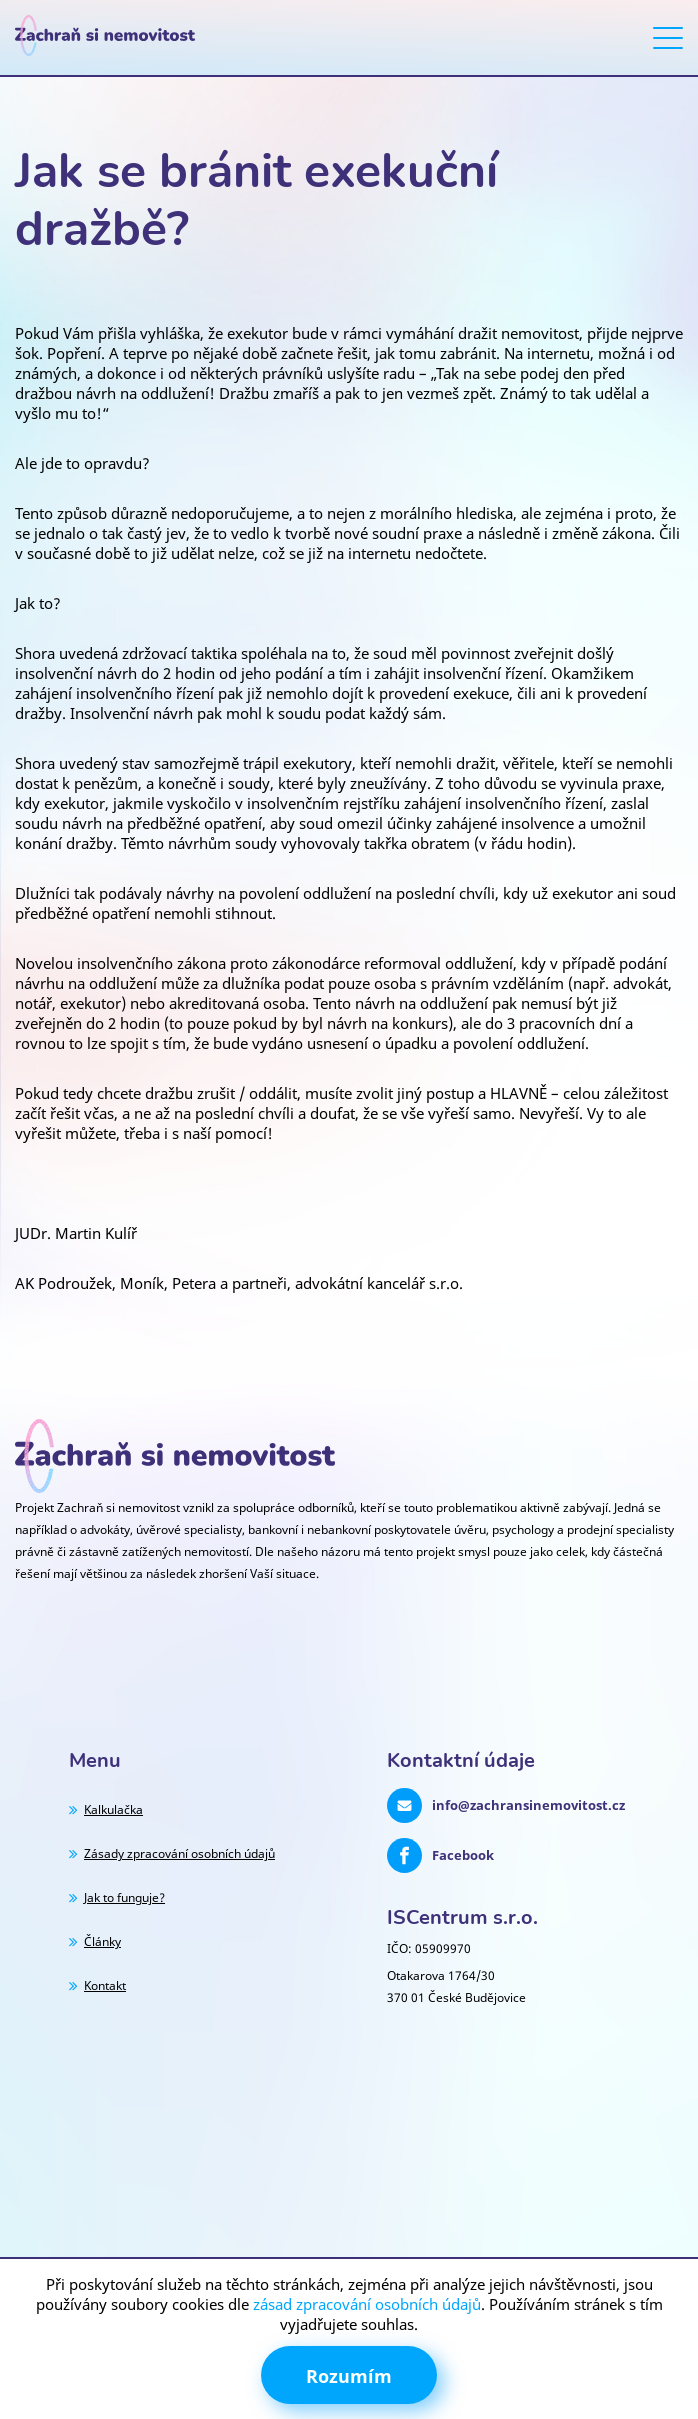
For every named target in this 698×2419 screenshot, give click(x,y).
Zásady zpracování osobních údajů (179, 1853)
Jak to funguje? (124, 1897)
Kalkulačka (113, 1809)
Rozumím (349, 2375)
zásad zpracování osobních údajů (367, 2304)
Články (102, 1941)
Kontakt (105, 1985)
